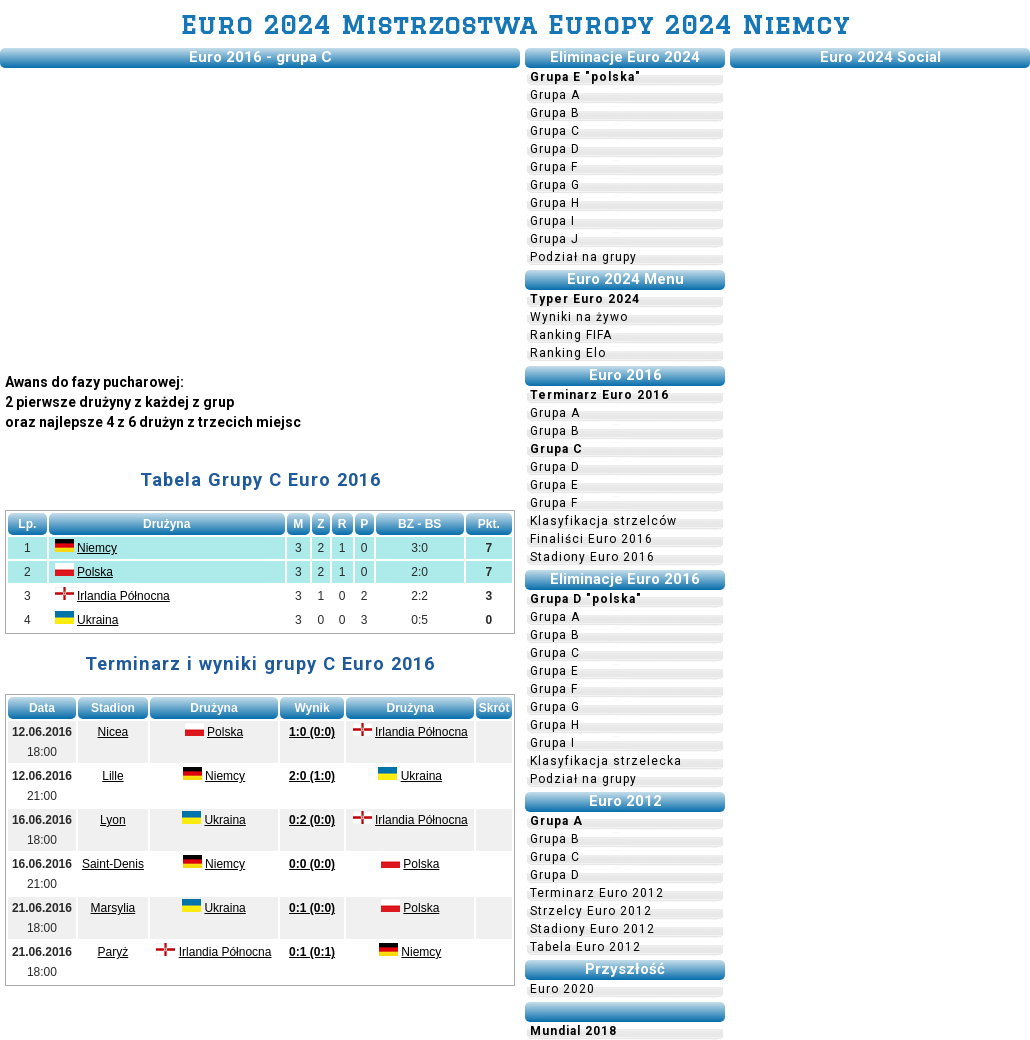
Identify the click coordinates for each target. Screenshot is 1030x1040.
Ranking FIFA (571, 335)
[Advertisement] (260, 213)
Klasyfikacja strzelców (603, 521)
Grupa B (555, 113)
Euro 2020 (562, 989)
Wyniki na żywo (579, 317)
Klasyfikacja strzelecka (606, 761)
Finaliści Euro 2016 (591, 539)
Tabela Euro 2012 (585, 947)
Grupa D (555, 149)
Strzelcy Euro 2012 (591, 911)
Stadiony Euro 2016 (592, 557)
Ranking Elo (568, 353)
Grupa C (555, 131)
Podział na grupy (583, 257)
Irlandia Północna (123, 596)
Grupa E (554, 485)
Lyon (113, 820)
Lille (112, 776)
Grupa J (554, 239)
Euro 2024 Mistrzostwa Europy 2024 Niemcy (515, 24)
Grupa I (552, 221)
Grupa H (555, 203)
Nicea (113, 732)
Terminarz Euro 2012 (597, 893)
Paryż (113, 952)
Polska (95, 572)
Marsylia (113, 908)
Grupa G (555, 185)
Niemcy (97, 548)
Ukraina (97, 620)
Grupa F (554, 167)
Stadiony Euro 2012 (592, 929)
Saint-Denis (113, 864)
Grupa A (555, 95)
